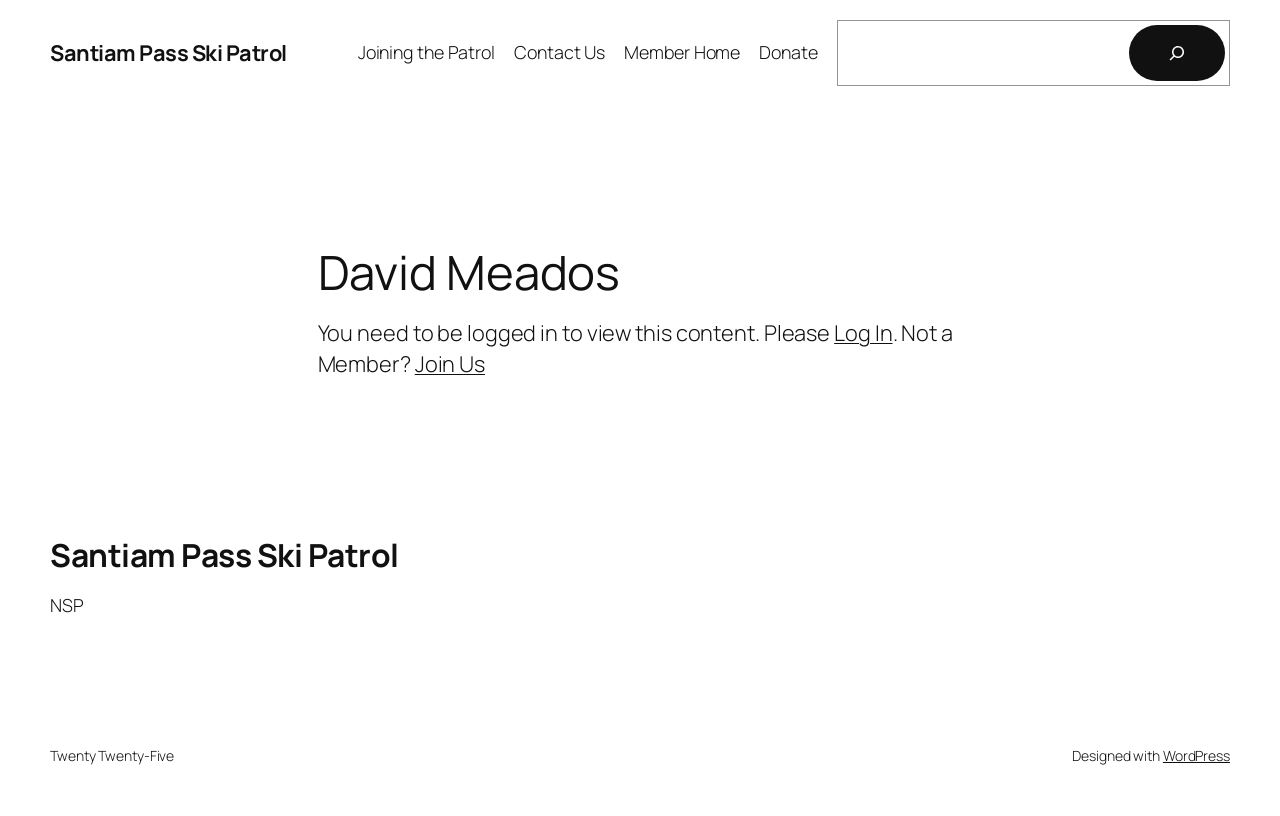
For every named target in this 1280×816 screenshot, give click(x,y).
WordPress (1196, 755)
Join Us (450, 364)
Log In (863, 333)
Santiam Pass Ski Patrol (168, 53)
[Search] (1177, 53)
